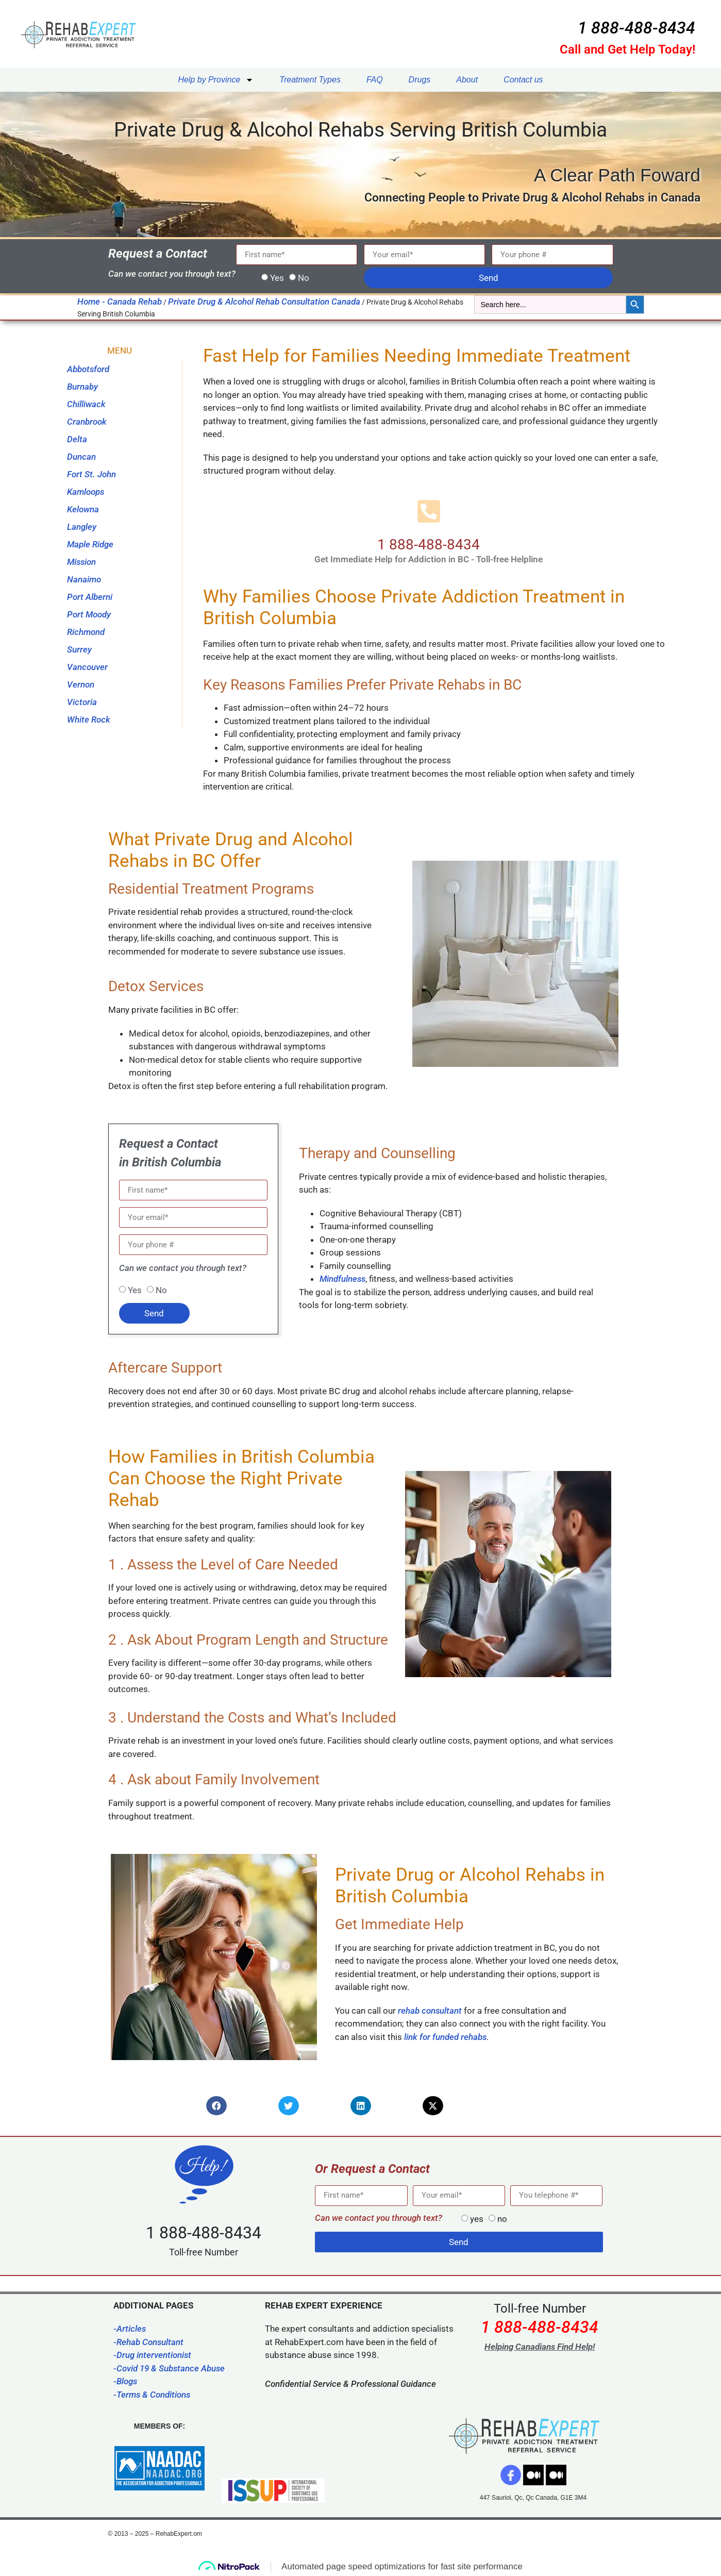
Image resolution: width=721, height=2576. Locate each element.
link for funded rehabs (445, 2037)
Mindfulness (342, 1279)
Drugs (420, 79)
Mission (81, 562)
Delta (77, 439)
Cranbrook (87, 421)
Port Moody (89, 614)
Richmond (86, 632)
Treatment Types (310, 79)
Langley (81, 527)
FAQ (374, 79)
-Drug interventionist (152, 2355)
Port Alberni (89, 597)
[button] (216, 2105)
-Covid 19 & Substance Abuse (169, 2368)
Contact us (523, 79)
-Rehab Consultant (148, 2342)
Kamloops (85, 492)
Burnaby (82, 386)
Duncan (81, 456)
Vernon (80, 684)
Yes (277, 278)
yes (476, 2219)
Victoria (82, 702)
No (303, 278)
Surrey (79, 649)
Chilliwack (86, 404)
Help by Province (216, 80)
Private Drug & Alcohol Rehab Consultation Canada (264, 301)
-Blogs (125, 2381)
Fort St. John (91, 474)
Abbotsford (88, 369)
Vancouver (87, 667)
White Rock (88, 719)
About (467, 79)
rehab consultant (430, 2010)
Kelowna (83, 509)
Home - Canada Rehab (119, 301)
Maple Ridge (90, 544)
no (502, 2219)
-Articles (129, 2328)
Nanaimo (84, 579)
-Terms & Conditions (151, 2394)
